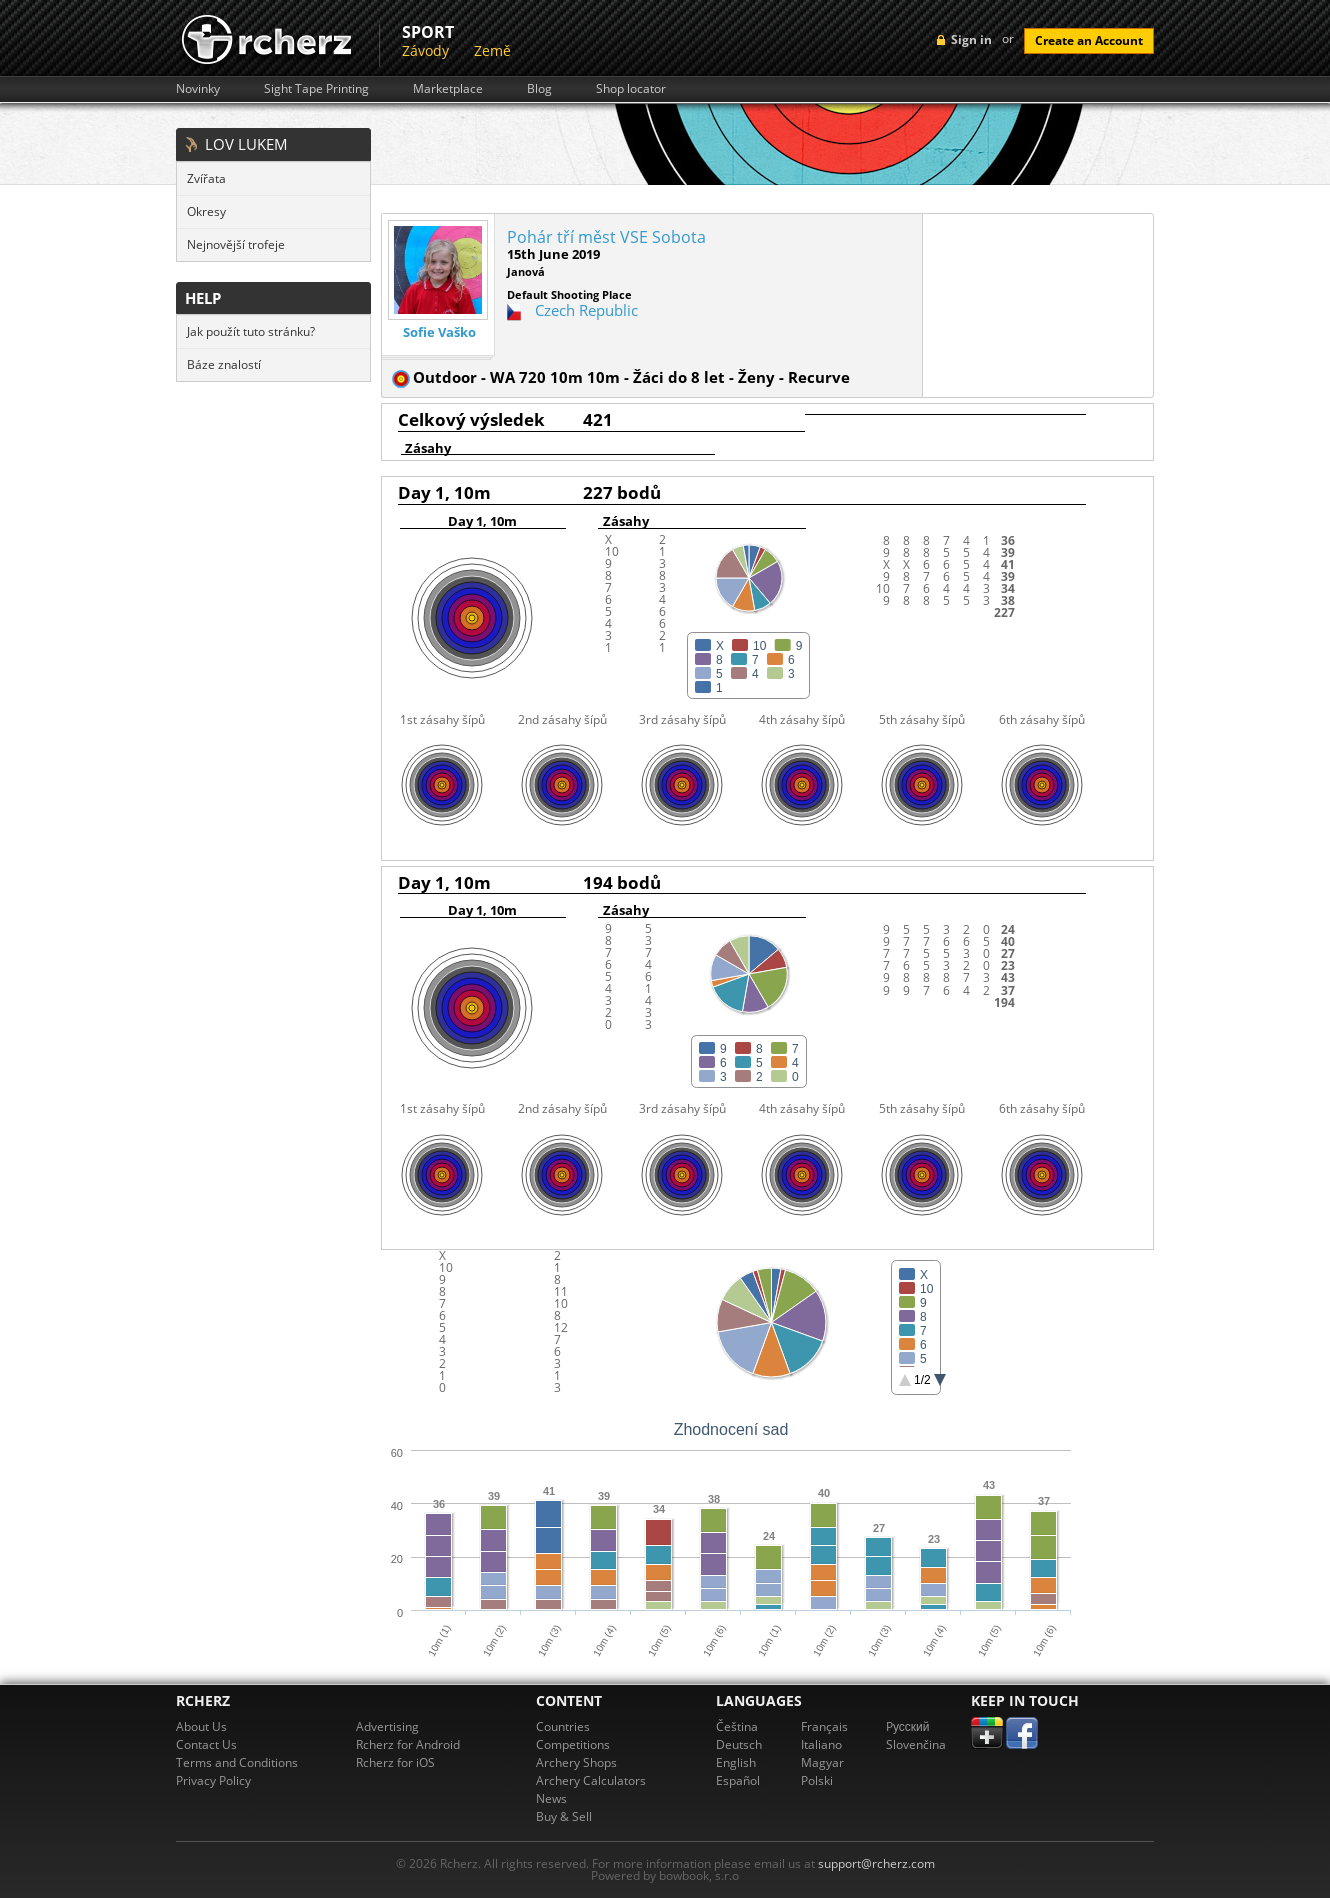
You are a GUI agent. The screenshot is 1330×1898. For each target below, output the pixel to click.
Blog (539, 89)
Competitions (573, 1744)
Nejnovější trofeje (236, 244)
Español (738, 1780)
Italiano (821, 1744)
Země (492, 50)
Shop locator (631, 89)
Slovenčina (916, 1744)
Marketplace (448, 89)
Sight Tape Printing (316, 89)
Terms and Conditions (237, 1762)
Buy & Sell (564, 1816)
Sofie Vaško (439, 332)
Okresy (206, 211)
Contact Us (206, 1744)
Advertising (387, 1726)
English (736, 1762)
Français (824, 1726)
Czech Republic (586, 310)
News (551, 1798)
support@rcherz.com (876, 1863)
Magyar (822, 1762)
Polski (817, 1780)
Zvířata (206, 178)
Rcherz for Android (408, 1744)
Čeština (737, 1726)
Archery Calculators (591, 1780)
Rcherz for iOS (395, 1762)
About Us (201, 1726)
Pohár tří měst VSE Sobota (606, 237)
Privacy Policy (213, 1780)
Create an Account (1089, 40)
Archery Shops (576, 1762)
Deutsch (739, 1744)
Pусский (908, 1726)
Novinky (198, 89)
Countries (563, 1726)
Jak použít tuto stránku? (251, 331)
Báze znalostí (224, 364)
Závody (425, 50)
